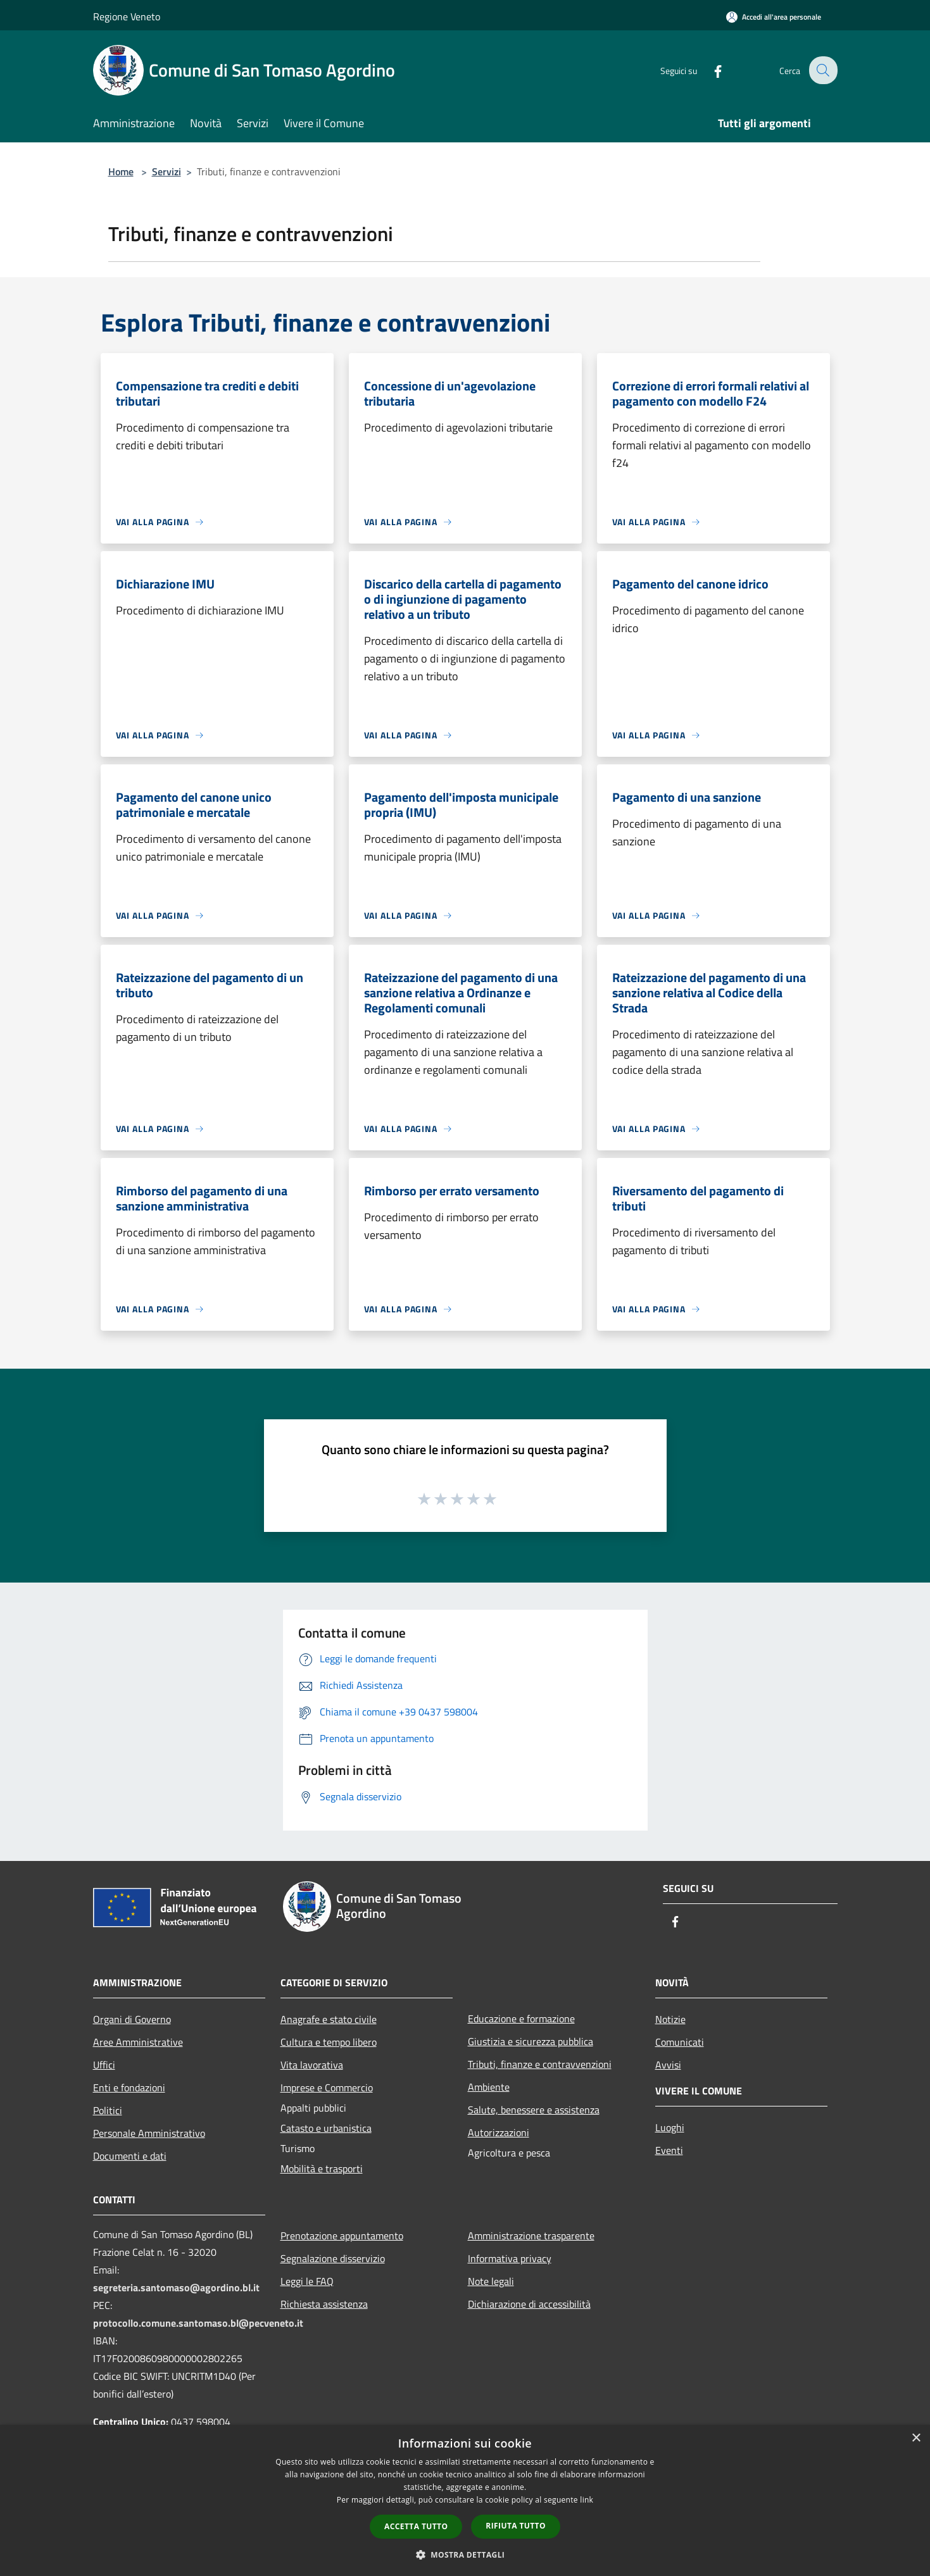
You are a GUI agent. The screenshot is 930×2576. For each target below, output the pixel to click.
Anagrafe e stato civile (328, 2019)
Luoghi (669, 2127)
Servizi (166, 171)
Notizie (670, 2019)
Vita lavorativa (311, 2064)
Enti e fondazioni (129, 2087)
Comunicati (679, 2042)
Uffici (104, 2064)
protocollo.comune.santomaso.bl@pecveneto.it (198, 2322)
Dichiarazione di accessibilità (529, 2304)
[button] (465, 2554)
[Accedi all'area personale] (774, 17)
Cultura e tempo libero (328, 2042)
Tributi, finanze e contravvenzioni (540, 2064)
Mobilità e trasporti (321, 2168)
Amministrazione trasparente (531, 2235)
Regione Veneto (126, 16)
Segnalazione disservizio (332, 2258)
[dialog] (465, 2500)
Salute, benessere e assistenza (534, 2109)
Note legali (491, 2281)
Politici (107, 2110)
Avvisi (668, 2064)
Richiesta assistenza (324, 2304)
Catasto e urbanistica (326, 2128)
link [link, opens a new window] (586, 2499)
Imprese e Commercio (326, 2087)
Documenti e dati (130, 2155)
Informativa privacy (509, 2258)
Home (121, 171)
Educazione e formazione (521, 2018)
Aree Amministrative (138, 2042)
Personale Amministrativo (149, 2133)
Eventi (669, 2150)
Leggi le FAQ (307, 2281)
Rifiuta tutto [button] (516, 2525)
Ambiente (489, 2086)
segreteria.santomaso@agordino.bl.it (176, 2287)
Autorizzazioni (498, 2132)
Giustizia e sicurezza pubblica (530, 2041)
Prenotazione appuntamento (341, 2235)
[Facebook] (709, 69)
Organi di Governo (132, 2019)
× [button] (916, 2438)
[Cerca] (822, 70)
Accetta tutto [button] (416, 2526)
